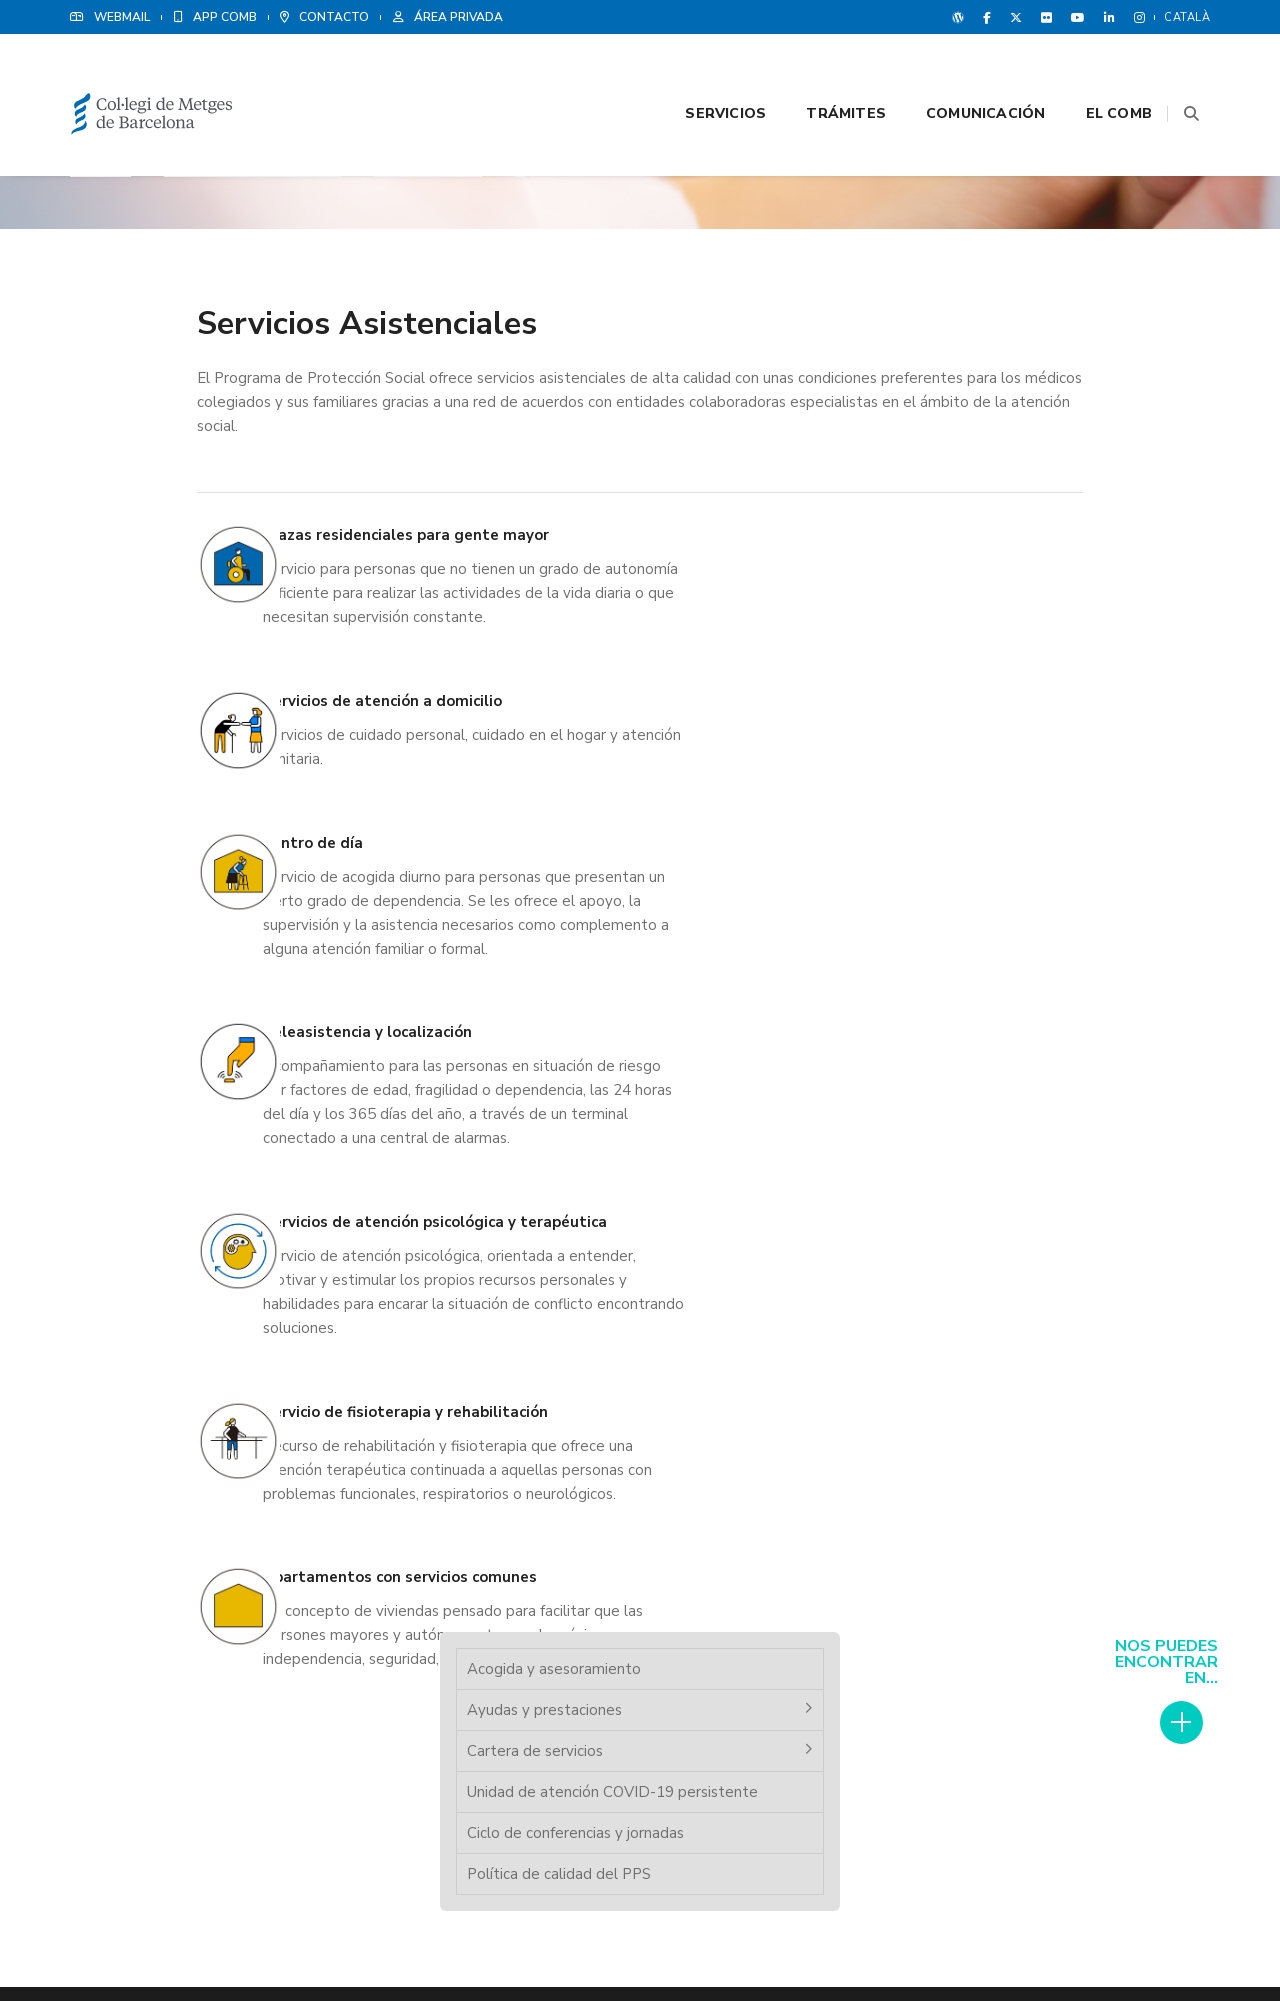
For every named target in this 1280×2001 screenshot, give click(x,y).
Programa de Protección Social (479, 1615)
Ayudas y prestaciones (1032, 266)
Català (1187, 17)
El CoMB (1094, 71)
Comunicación (961, 71)
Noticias (708, 1509)
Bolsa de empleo (441, 1543)
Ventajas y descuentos (748, 1557)
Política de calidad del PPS (1047, 454)
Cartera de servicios (1023, 307)
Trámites (821, 71)
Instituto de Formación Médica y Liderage (508, 1591)
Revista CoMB (724, 1533)
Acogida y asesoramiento (1042, 225)
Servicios (700, 71)
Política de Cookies (1150, 1941)
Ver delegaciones (1036, 1600)
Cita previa (422, 1495)
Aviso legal (1048, 1941)
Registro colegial (441, 1519)
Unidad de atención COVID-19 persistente (1058, 360)
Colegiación (427, 1567)
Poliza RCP (715, 1485)
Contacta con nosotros (750, 1605)
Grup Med (712, 1581)
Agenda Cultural (731, 1629)
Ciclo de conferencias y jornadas (1063, 413)
